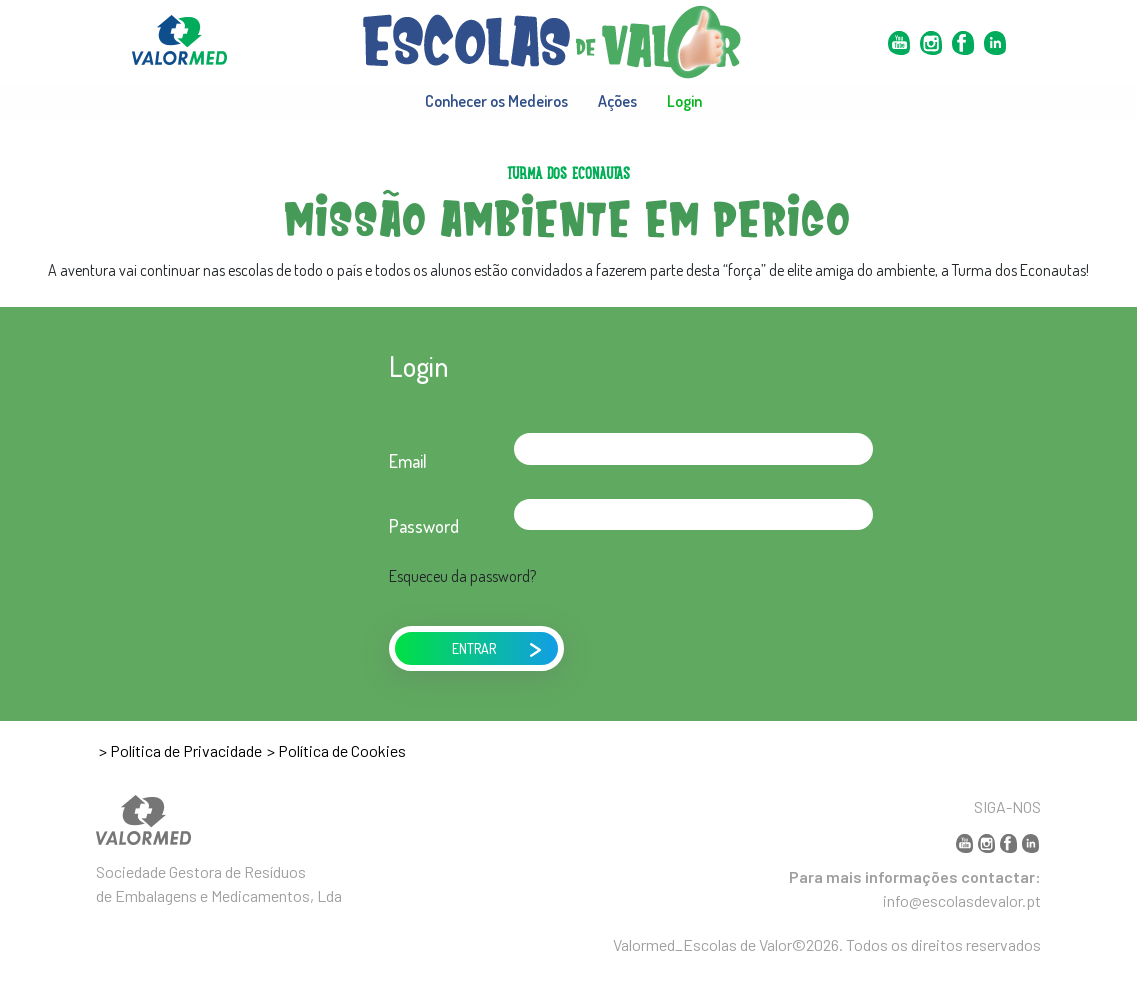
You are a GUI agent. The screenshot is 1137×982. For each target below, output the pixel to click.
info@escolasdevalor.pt (962, 900)
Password (424, 526)
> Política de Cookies (336, 750)
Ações (617, 101)
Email (408, 461)
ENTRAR (497, 646)
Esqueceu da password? (462, 576)
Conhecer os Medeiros (496, 101)
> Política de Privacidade (180, 750)
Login (684, 101)
